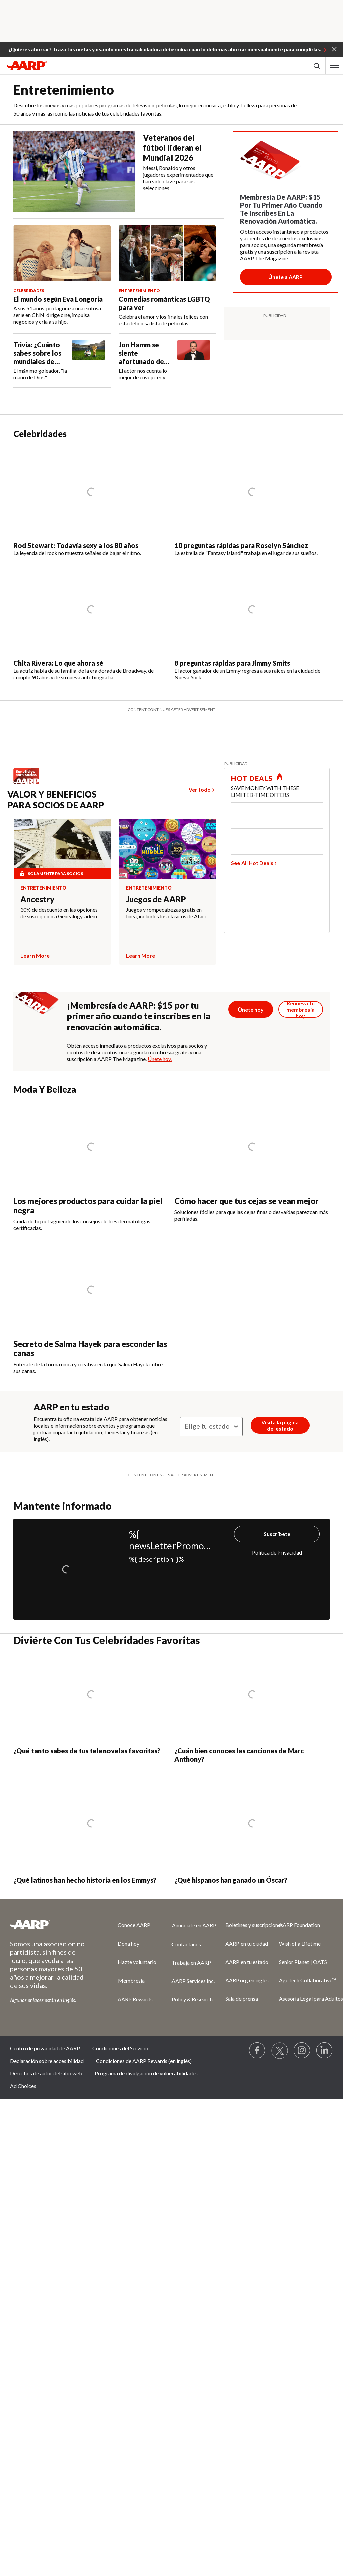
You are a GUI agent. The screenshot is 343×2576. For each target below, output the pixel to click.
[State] (211, 1426)
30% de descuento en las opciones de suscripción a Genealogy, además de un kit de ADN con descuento (61, 913)
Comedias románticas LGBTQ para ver (164, 303)
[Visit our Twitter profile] (279, 2050)
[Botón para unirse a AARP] (286, 277)
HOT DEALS (252, 778)
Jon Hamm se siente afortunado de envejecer (141, 353)
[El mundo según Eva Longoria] (62, 275)
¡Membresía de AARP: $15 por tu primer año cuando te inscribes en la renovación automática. (138, 1016)
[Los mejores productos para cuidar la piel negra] (91, 1166)
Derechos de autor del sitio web (46, 2073)
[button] (334, 49)
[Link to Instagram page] (302, 2050)
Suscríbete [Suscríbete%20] (277, 1534)
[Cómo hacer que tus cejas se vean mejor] (252, 1162)
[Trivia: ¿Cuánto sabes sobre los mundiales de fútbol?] (62, 360)
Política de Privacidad (277, 1552)
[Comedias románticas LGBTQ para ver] (167, 276)
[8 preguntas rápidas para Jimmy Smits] (252, 622)
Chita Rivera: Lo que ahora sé (58, 663)
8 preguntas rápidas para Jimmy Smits (232, 663)
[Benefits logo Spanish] (29, 783)
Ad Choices (23, 2085)
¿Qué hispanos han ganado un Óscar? (230, 1880)
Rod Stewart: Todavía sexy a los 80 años (75, 545)
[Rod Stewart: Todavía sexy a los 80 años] (91, 502)
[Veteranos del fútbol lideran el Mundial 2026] (118, 171)
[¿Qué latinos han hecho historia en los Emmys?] (91, 1832)
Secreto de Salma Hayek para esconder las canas (90, 1348)
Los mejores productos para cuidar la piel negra (87, 1205)
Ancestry (37, 899)
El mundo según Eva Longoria (58, 299)
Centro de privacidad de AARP (45, 2048)
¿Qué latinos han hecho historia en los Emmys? (84, 1880)
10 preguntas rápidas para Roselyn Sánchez (241, 545)
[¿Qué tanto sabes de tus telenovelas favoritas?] (91, 1707)
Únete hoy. (160, 1059)
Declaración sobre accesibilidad (47, 2061)
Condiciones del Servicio (120, 2048)
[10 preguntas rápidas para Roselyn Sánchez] (252, 502)
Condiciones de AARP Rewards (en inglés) (144, 2061)
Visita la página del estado (280, 1425)
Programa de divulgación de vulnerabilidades (146, 2073)
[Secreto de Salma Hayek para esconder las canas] (91, 1309)
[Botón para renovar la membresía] (300, 1009)
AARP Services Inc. (193, 1981)
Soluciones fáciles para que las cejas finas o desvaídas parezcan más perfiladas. (251, 1215)
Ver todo (200, 789)
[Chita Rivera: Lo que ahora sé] (91, 622)
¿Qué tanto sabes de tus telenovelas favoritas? (86, 1751)
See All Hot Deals (252, 863)
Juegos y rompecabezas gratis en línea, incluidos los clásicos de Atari (166, 912)
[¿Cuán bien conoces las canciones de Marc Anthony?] (252, 1707)
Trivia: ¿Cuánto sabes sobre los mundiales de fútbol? (37, 353)
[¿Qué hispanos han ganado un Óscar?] (252, 1832)
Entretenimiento (43, 888)
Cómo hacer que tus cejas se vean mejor (246, 1201)
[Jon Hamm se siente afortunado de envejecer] (167, 360)
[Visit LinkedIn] (324, 2050)
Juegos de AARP (156, 899)
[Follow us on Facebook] (257, 2050)
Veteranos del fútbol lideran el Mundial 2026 (172, 147)
